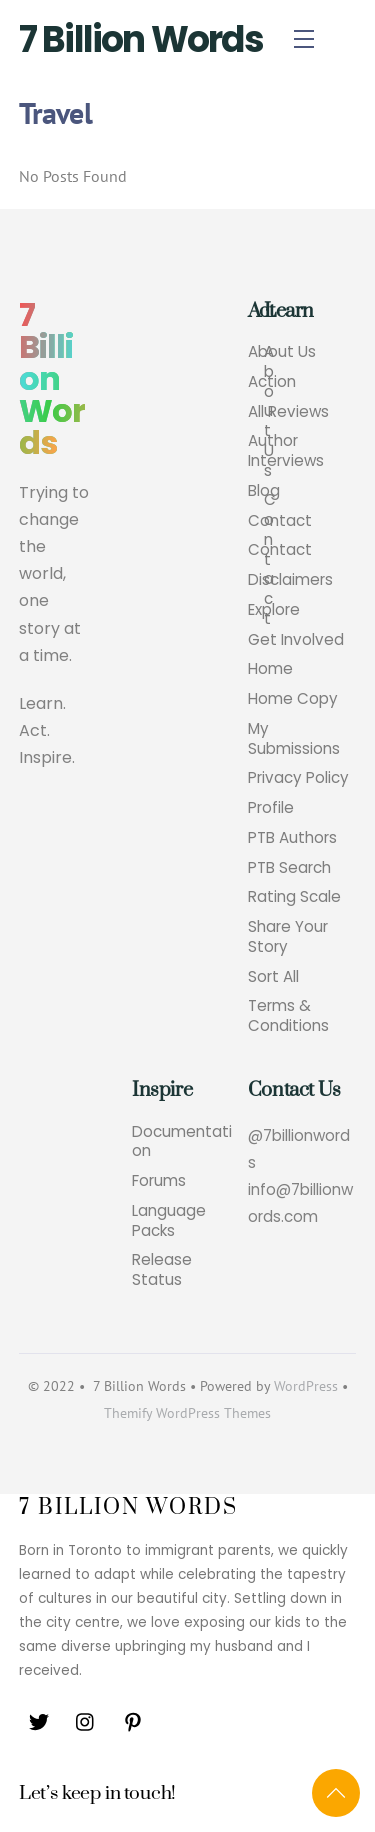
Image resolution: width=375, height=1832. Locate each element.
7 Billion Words (141, 39)
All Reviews (288, 412)
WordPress (306, 1386)
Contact (280, 521)
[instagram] (86, 1720)
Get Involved (296, 640)
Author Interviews (286, 451)
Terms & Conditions (288, 1016)
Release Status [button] (162, 1270)
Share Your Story (288, 937)
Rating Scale (294, 897)
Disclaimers (290, 580)
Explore (274, 610)
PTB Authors (292, 838)
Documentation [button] (182, 1142)
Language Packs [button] (169, 1221)
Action (272, 382)
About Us (282, 352)
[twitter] (39, 1720)
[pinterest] (133, 1720)
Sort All (273, 977)
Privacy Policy (298, 778)
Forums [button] (159, 1181)
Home (270, 669)
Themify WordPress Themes (187, 1413)
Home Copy (293, 699)
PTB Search (289, 868)
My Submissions (294, 739)
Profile (271, 808)
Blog (264, 491)
